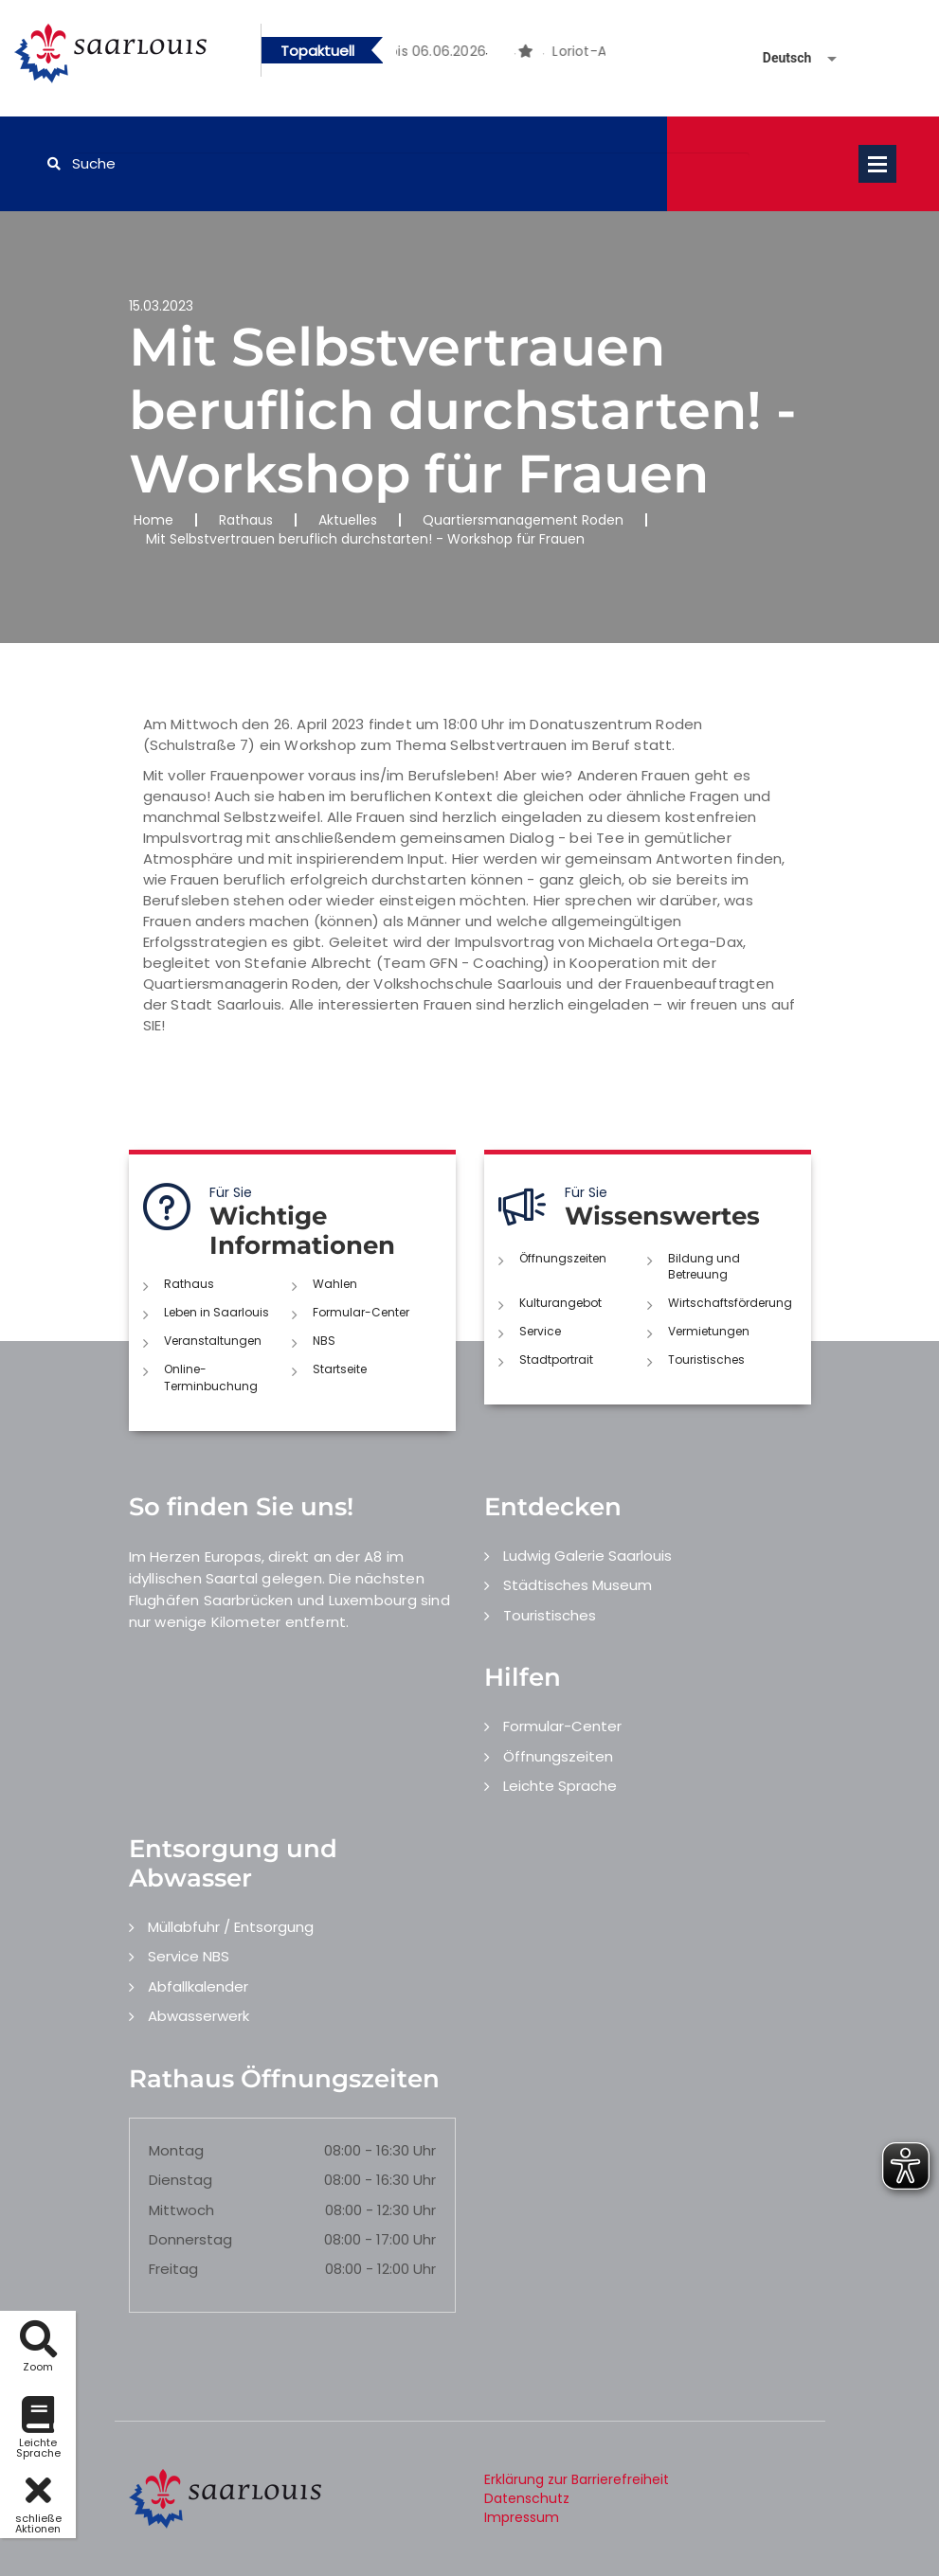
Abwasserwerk (198, 2016)
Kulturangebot (560, 1303)
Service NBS (188, 1956)
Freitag (173, 2269)
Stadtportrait (556, 1359)
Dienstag (180, 2180)
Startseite (340, 1369)
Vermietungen (708, 1331)
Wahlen (335, 1284)
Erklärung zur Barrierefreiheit (576, 2479)
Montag (176, 2150)
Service (540, 1331)
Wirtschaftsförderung (730, 1303)
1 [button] (458, 54)
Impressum (521, 2517)
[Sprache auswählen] (777, 58)
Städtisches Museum (577, 1585)
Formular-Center (361, 1312)
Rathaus (246, 519)
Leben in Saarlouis (216, 1312)
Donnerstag (190, 2239)
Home (153, 519)
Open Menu (877, 164)
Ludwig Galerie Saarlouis (587, 1555)
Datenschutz (526, 2498)
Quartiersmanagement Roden (523, 519)
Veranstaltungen (213, 1341)
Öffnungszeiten (562, 1258)
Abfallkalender (198, 1986)
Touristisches (706, 1359)
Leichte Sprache (560, 1786)
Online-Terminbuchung (211, 1377)
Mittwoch (181, 2210)
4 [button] (543, 54)
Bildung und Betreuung (704, 1266)
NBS (324, 1341)
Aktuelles (347, 519)
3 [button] (515, 54)
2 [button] (487, 54)
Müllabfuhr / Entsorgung (231, 1927)
